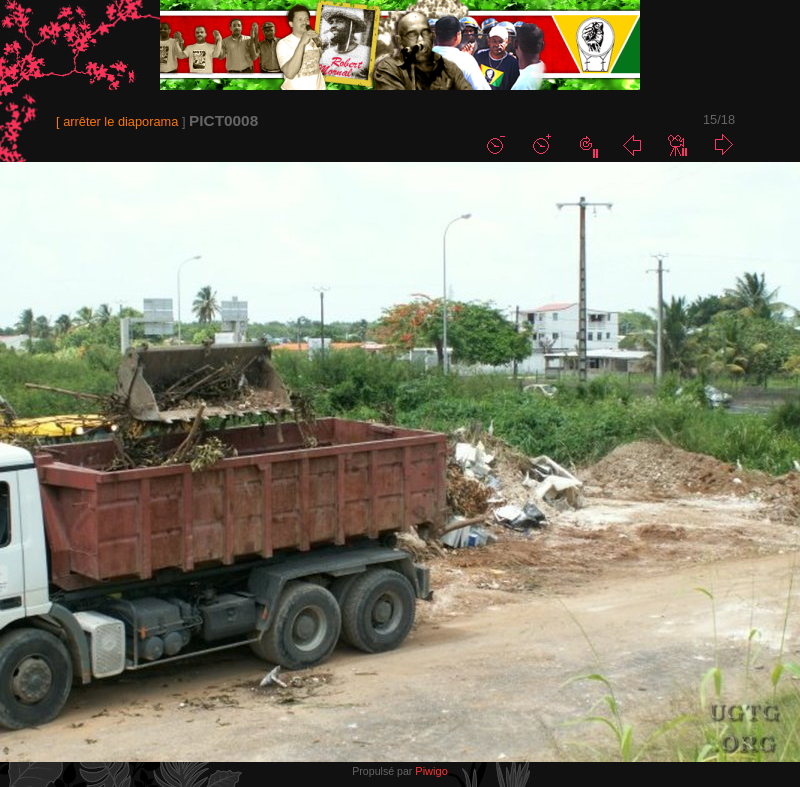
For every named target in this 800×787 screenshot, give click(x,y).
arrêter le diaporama (120, 121)
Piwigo (431, 771)
